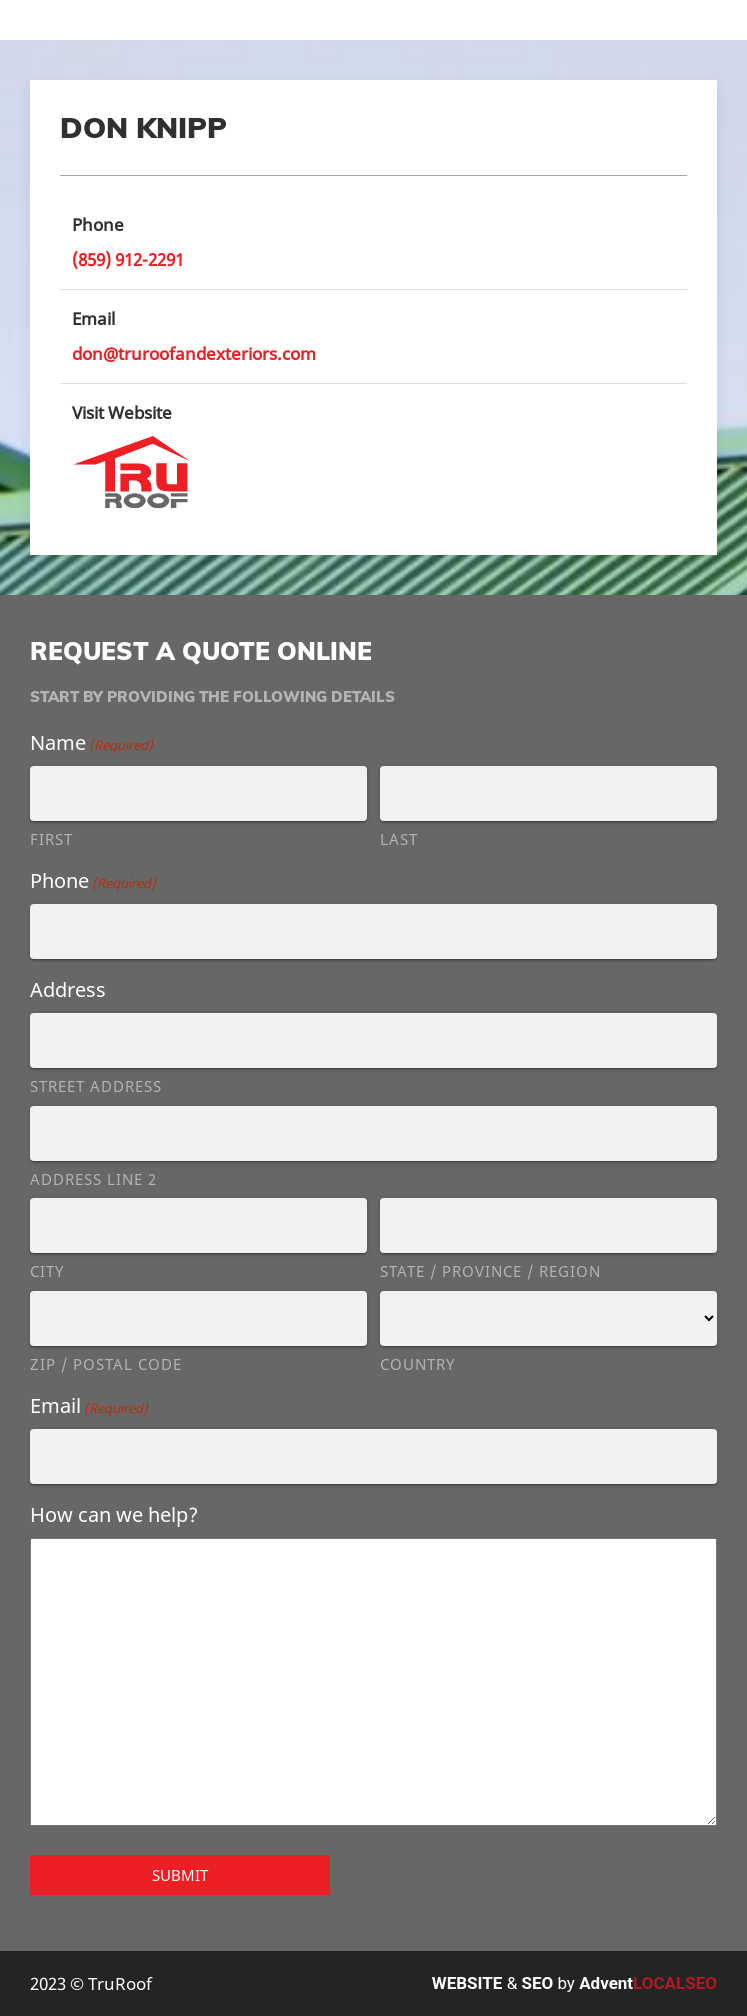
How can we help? (114, 1514)
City (47, 1271)
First (51, 839)
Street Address (96, 1086)
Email (89, 1405)
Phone (93, 880)
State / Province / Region (490, 1271)
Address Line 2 (93, 1179)
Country (417, 1364)
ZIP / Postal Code (106, 1364)
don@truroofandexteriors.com (194, 353)
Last (399, 839)
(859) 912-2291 (128, 259)
